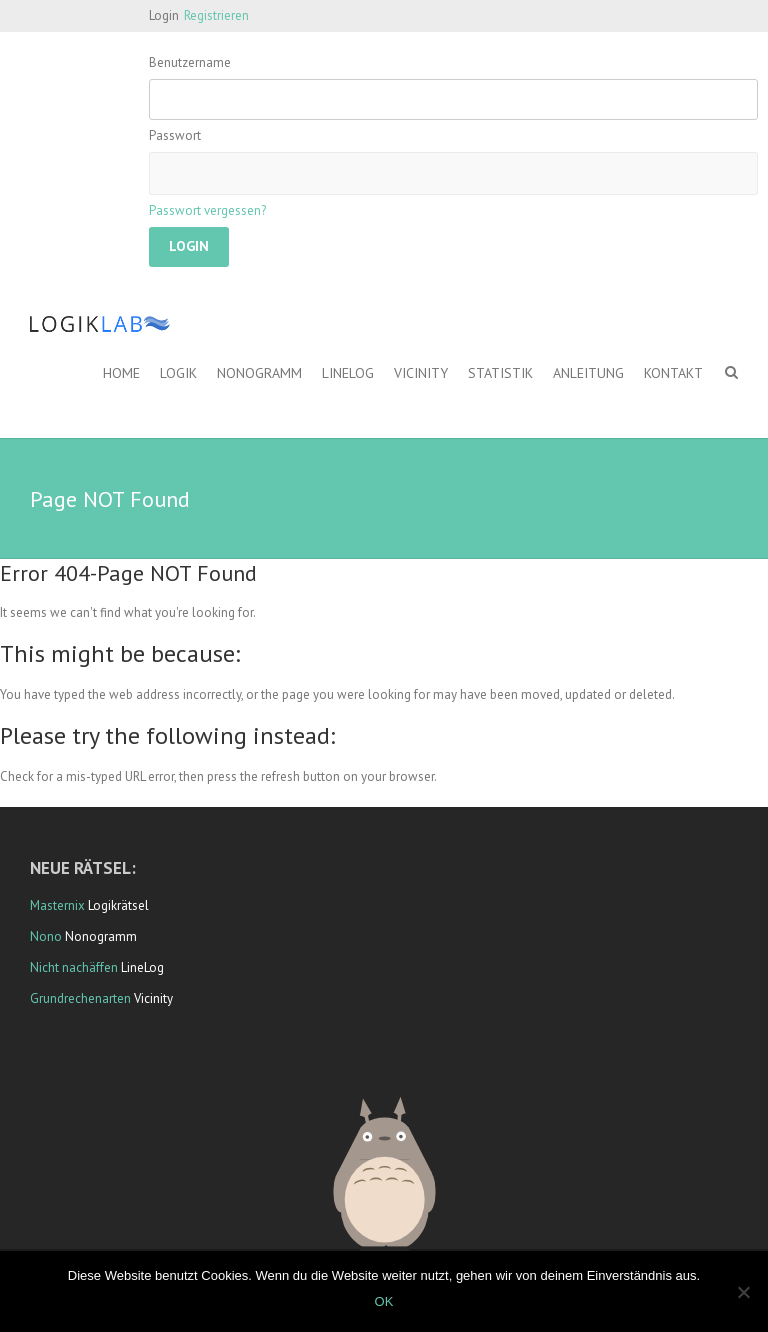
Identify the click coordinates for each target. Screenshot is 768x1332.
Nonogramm (259, 373)
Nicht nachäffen (74, 967)
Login (164, 15)
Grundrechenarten (80, 998)
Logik (178, 373)
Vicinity (421, 373)
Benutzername (190, 62)
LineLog (348, 373)
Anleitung (588, 373)
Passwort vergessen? (207, 210)
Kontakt (673, 373)
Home (121, 373)
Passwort (175, 135)
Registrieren (216, 15)
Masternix (57, 905)
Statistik (500, 373)
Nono (46, 936)
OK (384, 1301)
